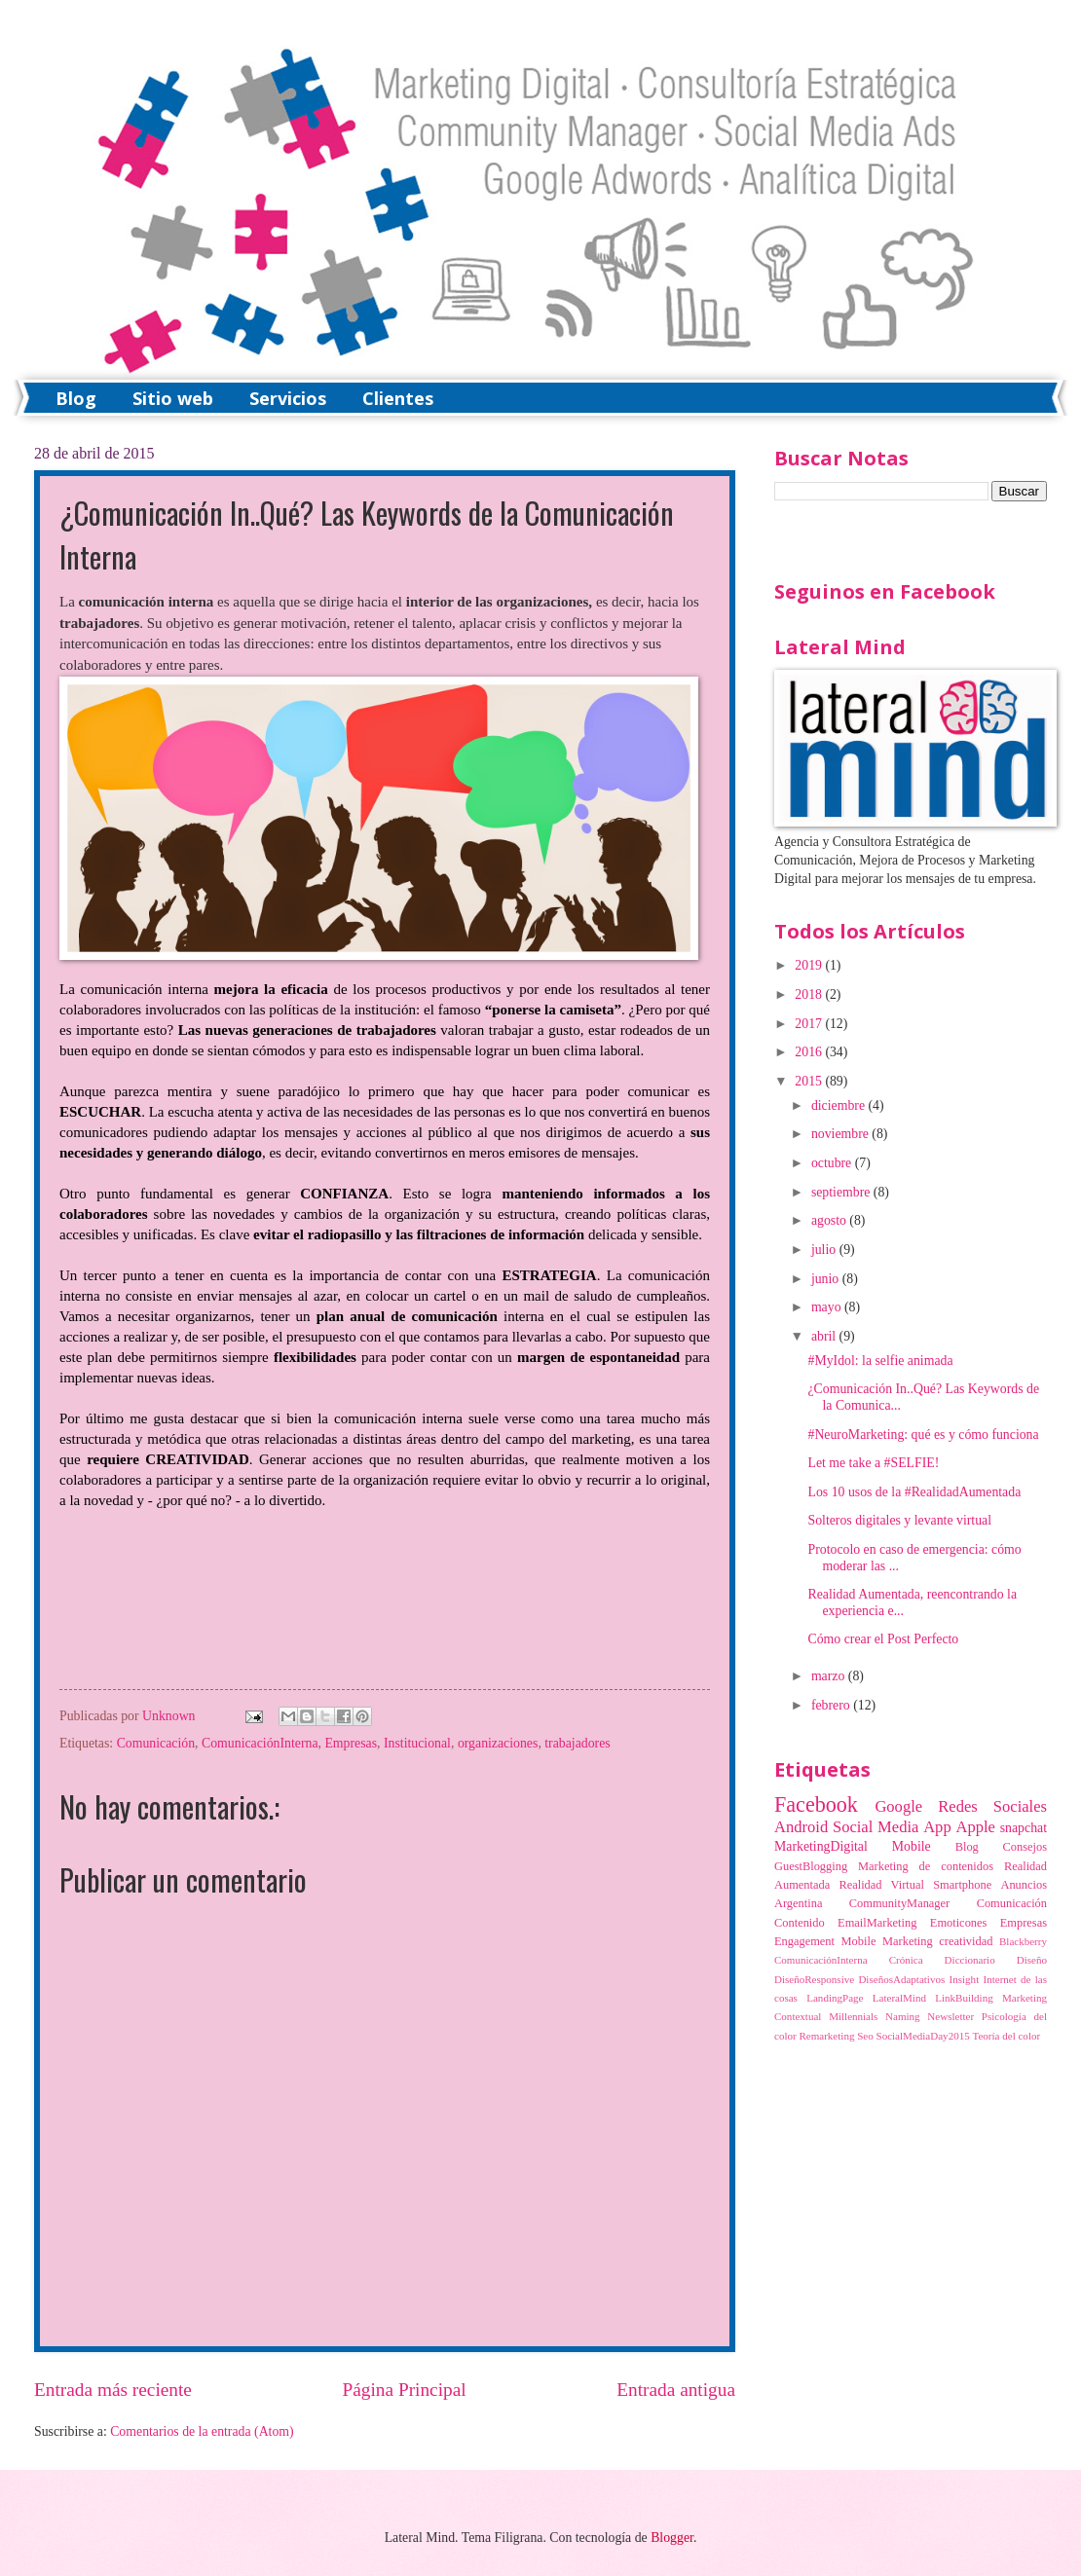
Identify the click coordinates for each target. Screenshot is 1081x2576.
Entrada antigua (675, 2389)
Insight (965, 1979)
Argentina (798, 1903)
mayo (827, 1307)
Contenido (799, 1923)
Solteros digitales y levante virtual (899, 1520)
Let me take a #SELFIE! (873, 1462)
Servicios (287, 398)
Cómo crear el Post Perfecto (882, 1639)
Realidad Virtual (881, 1885)
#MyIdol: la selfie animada (879, 1360)
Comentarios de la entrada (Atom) (202, 2431)
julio (825, 1249)
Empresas (350, 1743)
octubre (833, 1163)
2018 (810, 994)
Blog (76, 398)
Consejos (1025, 1847)
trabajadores (577, 1743)
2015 (810, 1081)
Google (898, 1806)
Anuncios (1023, 1885)
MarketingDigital (821, 1846)
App (937, 1827)
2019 (810, 965)
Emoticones (959, 1923)
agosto (830, 1220)
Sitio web (172, 398)
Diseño (1032, 1960)
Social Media (875, 1827)
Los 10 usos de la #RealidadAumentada (914, 1492)
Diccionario (970, 1960)
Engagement (804, 1941)
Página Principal (404, 2389)
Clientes (397, 398)
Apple (974, 1827)
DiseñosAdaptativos (901, 1979)
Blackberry (1023, 1941)
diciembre (840, 1105)
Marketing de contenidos (925, 1866)
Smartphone (962, 1885)
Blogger (672, 2537)
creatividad (965, 1941)
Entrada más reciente (113, 2389)
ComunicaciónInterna (260, 1743)
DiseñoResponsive (814, 1979)
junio (826, 1278)
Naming (902, 2016)
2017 (810, 1023)
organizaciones (498, 1743)
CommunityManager (899, 1903)
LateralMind (899, 1998)
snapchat (1023, 1828)
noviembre (841, 1133)
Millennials (853, 2016)
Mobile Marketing (887, 1941)
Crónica (906, 1960)
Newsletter (950, 2016)
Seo (865, 2036)
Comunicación (156, 1743)
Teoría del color (1006, 2036)
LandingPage (834, 1998)
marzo (829, 1676)
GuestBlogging (810, 1866)
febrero (832, 1705)
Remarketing (826, 2036)
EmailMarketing (877, 1923)
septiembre (842, 1192)
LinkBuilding (963, 1998)
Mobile (911, 1846)
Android (801, 1827)
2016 (810, 1052)
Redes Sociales (992, 1806)
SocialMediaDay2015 (923, 2036)
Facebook (816, 1804)
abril (825, 1336)
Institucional (417, 1743)
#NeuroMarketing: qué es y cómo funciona (922, 1434)
